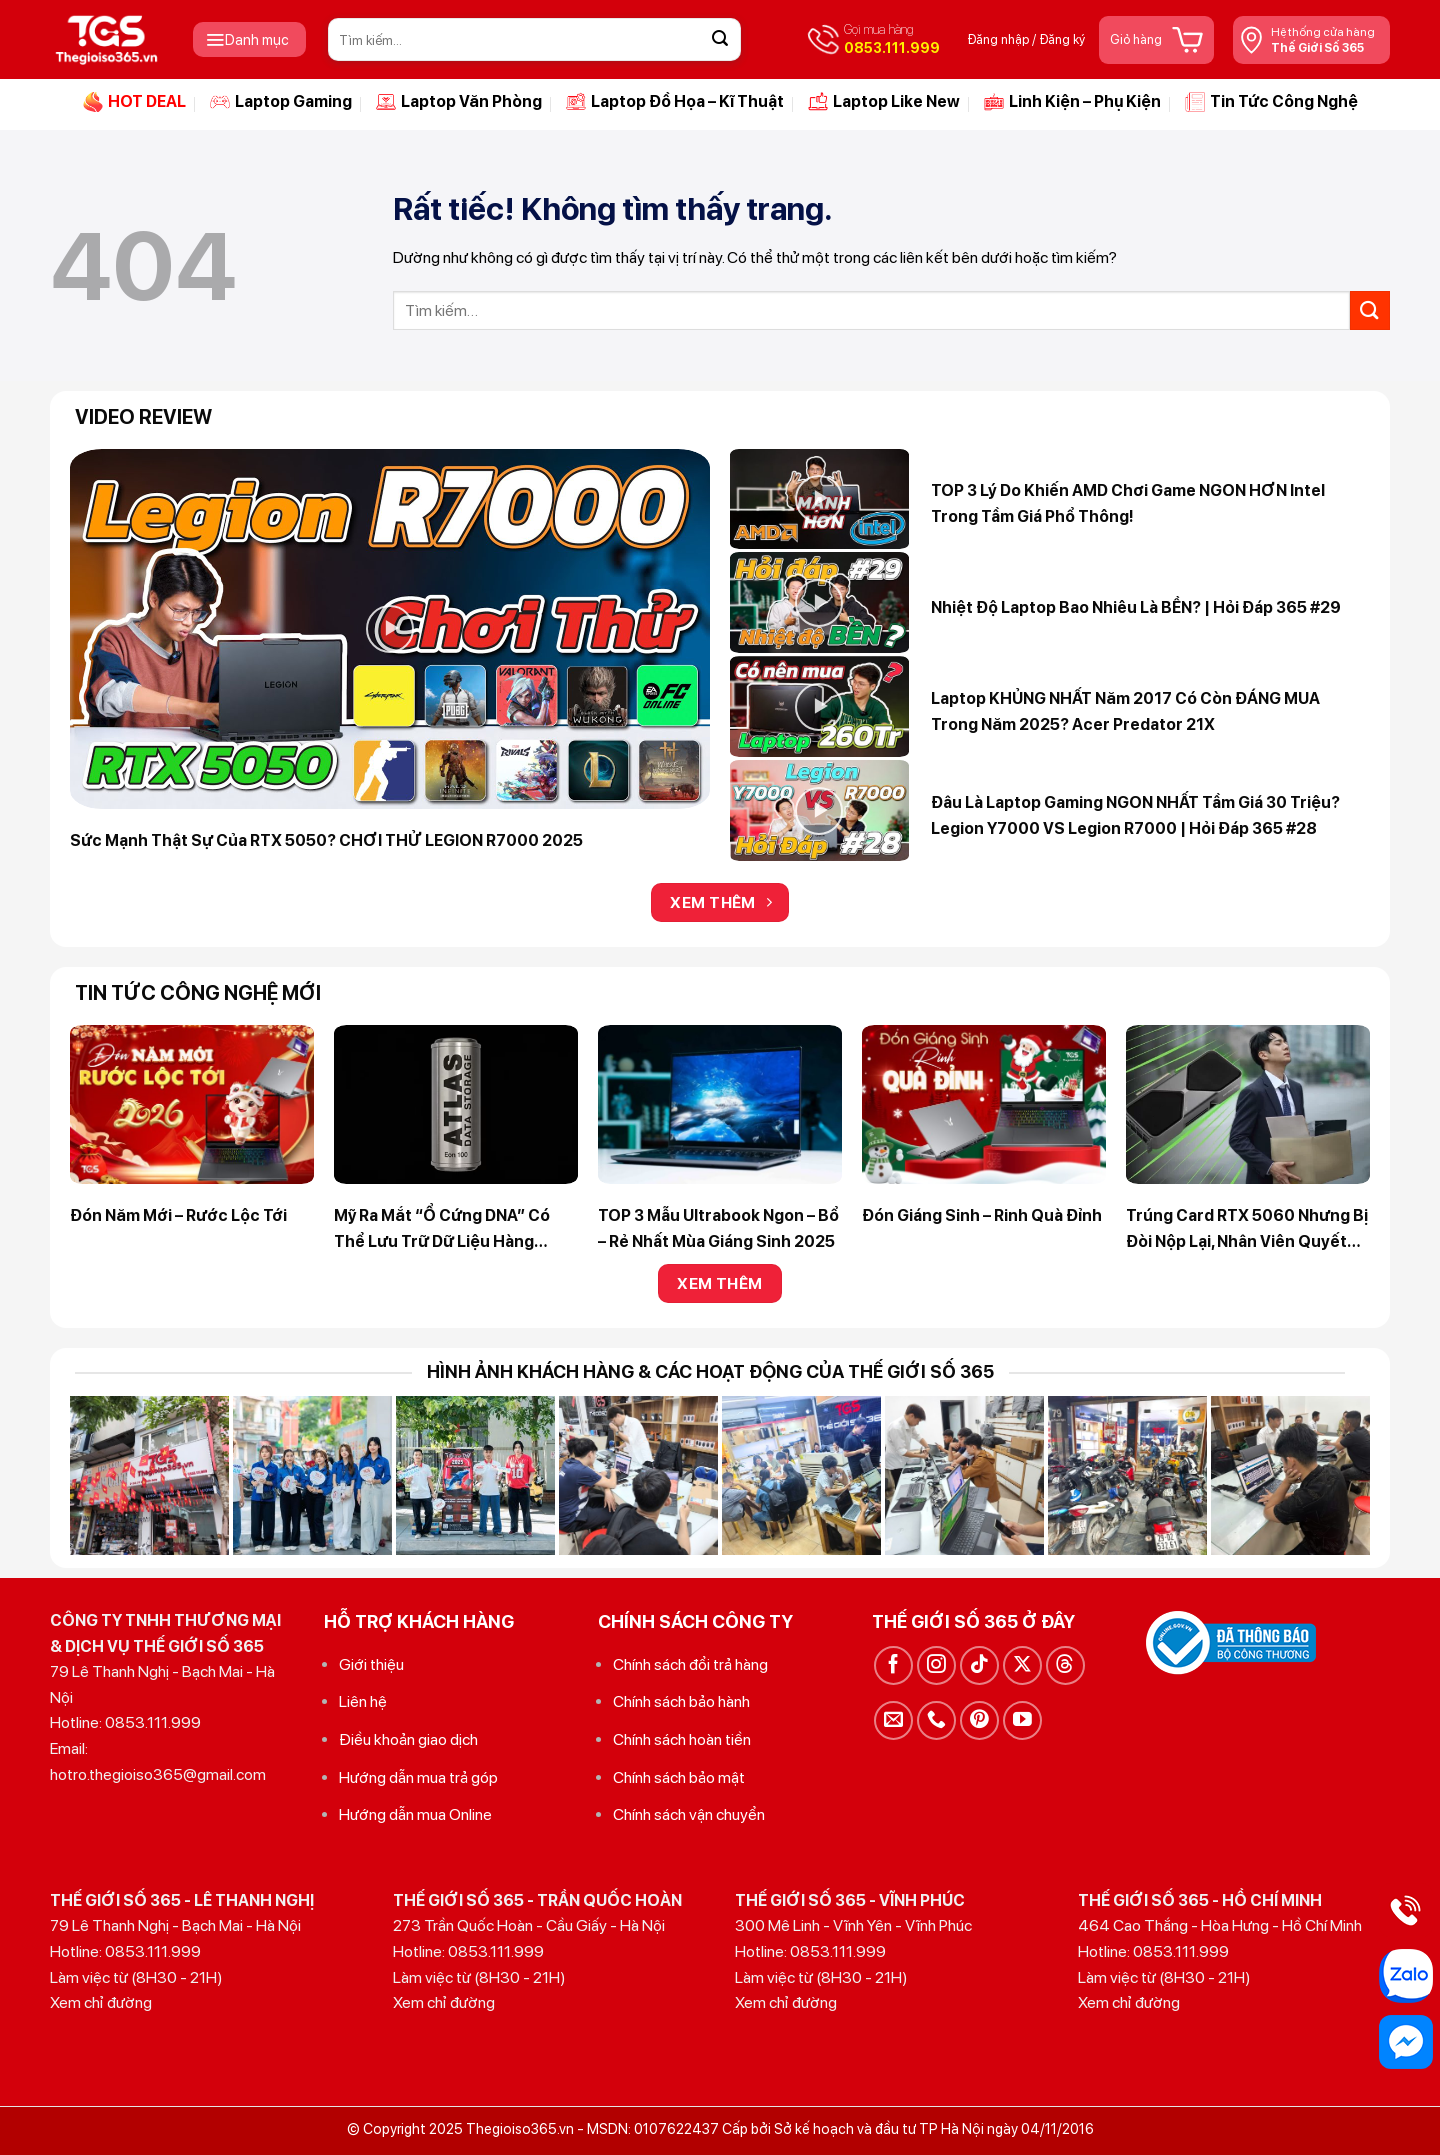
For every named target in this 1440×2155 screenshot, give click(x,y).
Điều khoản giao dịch (408, 1739)
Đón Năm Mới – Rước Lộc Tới (178, 1215)
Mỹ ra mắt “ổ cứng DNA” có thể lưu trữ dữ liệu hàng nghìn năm (442, 1230)
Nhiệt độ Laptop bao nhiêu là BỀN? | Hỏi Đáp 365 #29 (1136, 607)
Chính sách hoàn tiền (682, 1739)
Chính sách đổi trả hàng (690, 1664)
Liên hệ (363, 1701)
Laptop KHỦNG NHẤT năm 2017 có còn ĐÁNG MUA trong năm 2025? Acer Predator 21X (1125, 711)
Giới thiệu (371, 1664)
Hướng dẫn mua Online (415, 1814)
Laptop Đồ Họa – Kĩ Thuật (675, 102)
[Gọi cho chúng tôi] (936, 1720)
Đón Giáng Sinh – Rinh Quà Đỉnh (982, 1215)
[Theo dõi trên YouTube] (1022, 1720)
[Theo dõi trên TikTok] (979, 1665)
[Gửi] (720, 40)
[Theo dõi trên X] (1022, 1665)
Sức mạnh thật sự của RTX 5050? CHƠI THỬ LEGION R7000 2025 (326, 840)
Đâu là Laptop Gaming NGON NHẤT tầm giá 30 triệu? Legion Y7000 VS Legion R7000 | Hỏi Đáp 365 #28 (1135, 815)
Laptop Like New (884, 102)
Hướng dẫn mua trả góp (418, 1777)
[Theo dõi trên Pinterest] (979, 1720)
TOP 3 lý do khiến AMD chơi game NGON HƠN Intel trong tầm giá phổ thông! (1128, 503)
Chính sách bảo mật (679, 1777)
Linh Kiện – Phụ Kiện (1072, 102)
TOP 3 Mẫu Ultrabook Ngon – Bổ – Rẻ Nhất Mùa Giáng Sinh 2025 (718, 1228)
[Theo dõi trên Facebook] (893, 1665)
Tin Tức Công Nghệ (1271, 102)
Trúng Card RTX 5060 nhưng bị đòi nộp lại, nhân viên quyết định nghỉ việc (1247, 1230)
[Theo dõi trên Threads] (1065, 1665)
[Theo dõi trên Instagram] (936, 1665)
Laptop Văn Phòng (459, 102)
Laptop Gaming (281, 102)
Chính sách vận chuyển (689, 1814)
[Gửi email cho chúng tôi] (893, 1720)
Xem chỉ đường (101, 2002)
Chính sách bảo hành (681, 1701)
